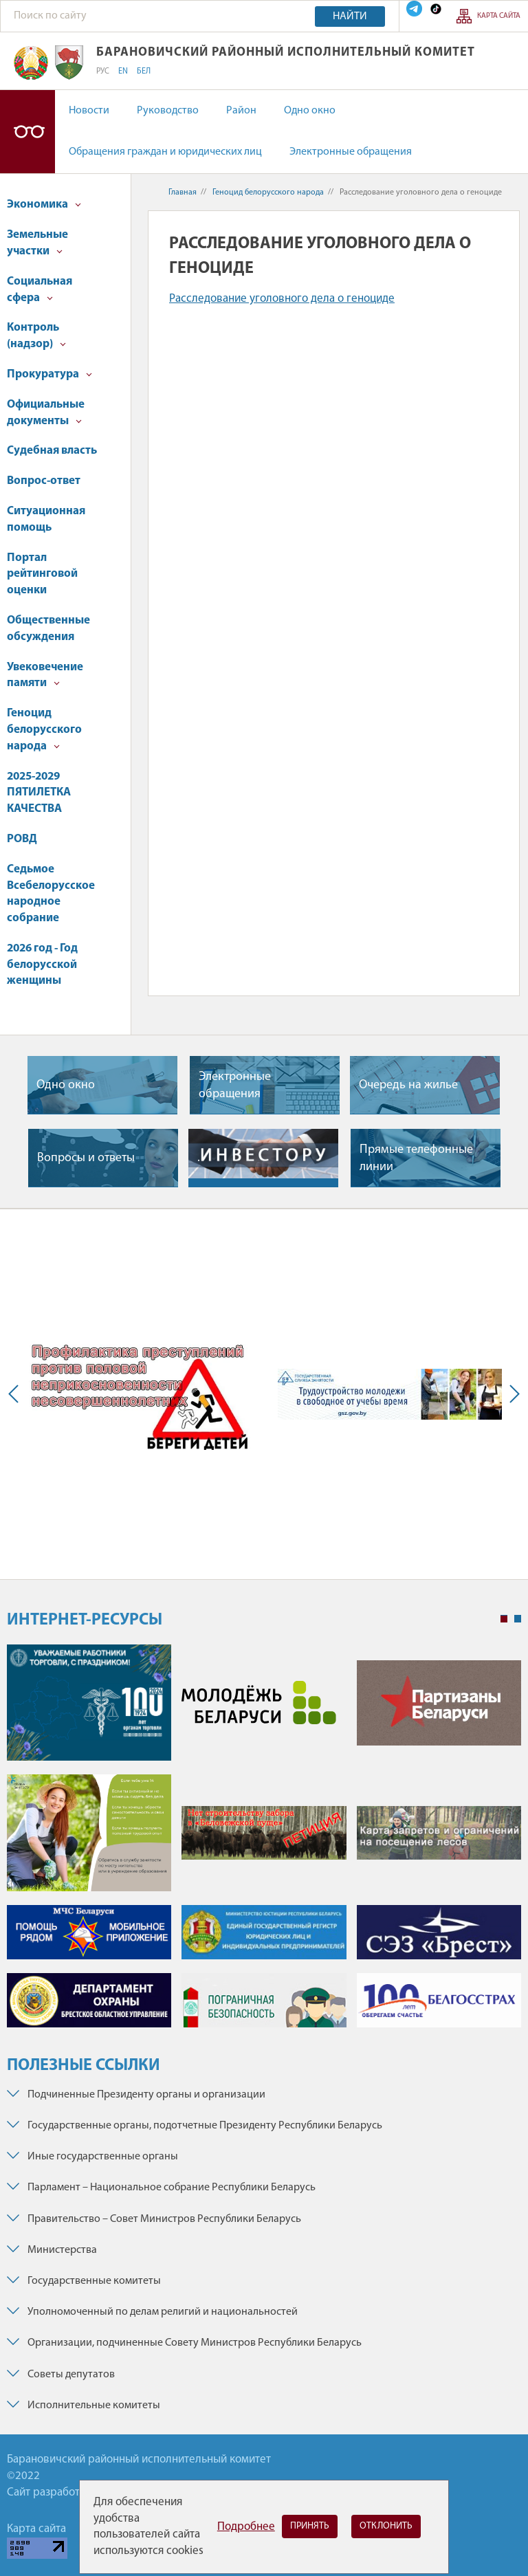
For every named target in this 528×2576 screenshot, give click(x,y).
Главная (182, 192)
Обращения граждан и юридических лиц (165, 151)
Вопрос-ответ (43, 481)
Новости (89, 110)
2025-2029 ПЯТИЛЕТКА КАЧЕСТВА (39, 793)
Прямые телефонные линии (416, 1158)
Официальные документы (46, 413)
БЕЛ (144, 71)
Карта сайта (498, 16)
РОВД (22, 839)
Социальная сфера (39, 290)
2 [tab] (517, 1619)
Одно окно (310, 110)
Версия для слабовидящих (27, 131)
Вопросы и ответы (86, 1158)
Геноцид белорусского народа (44, 729)
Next (511, 1393)
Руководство (168, 110)
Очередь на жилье (408, 1085)
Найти (350, 16)
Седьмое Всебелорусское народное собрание (51, 893)
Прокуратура (49, 374)
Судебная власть (52, 450)
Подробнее (246, 2527)
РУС (102, 71)
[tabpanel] (264, 1842)
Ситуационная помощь (46, 519)
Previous (16, 1393)
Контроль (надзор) (36, 336)
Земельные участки (37, 243)
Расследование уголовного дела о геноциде (282, 299)
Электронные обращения (350, 151)
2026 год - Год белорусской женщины (42, 965)
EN (123, 71)
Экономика (44, 204)
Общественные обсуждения (48, 629)
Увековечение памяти (45, 675)
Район (241, 110)
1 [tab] (503, 1619)
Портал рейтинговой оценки (42, 574)
